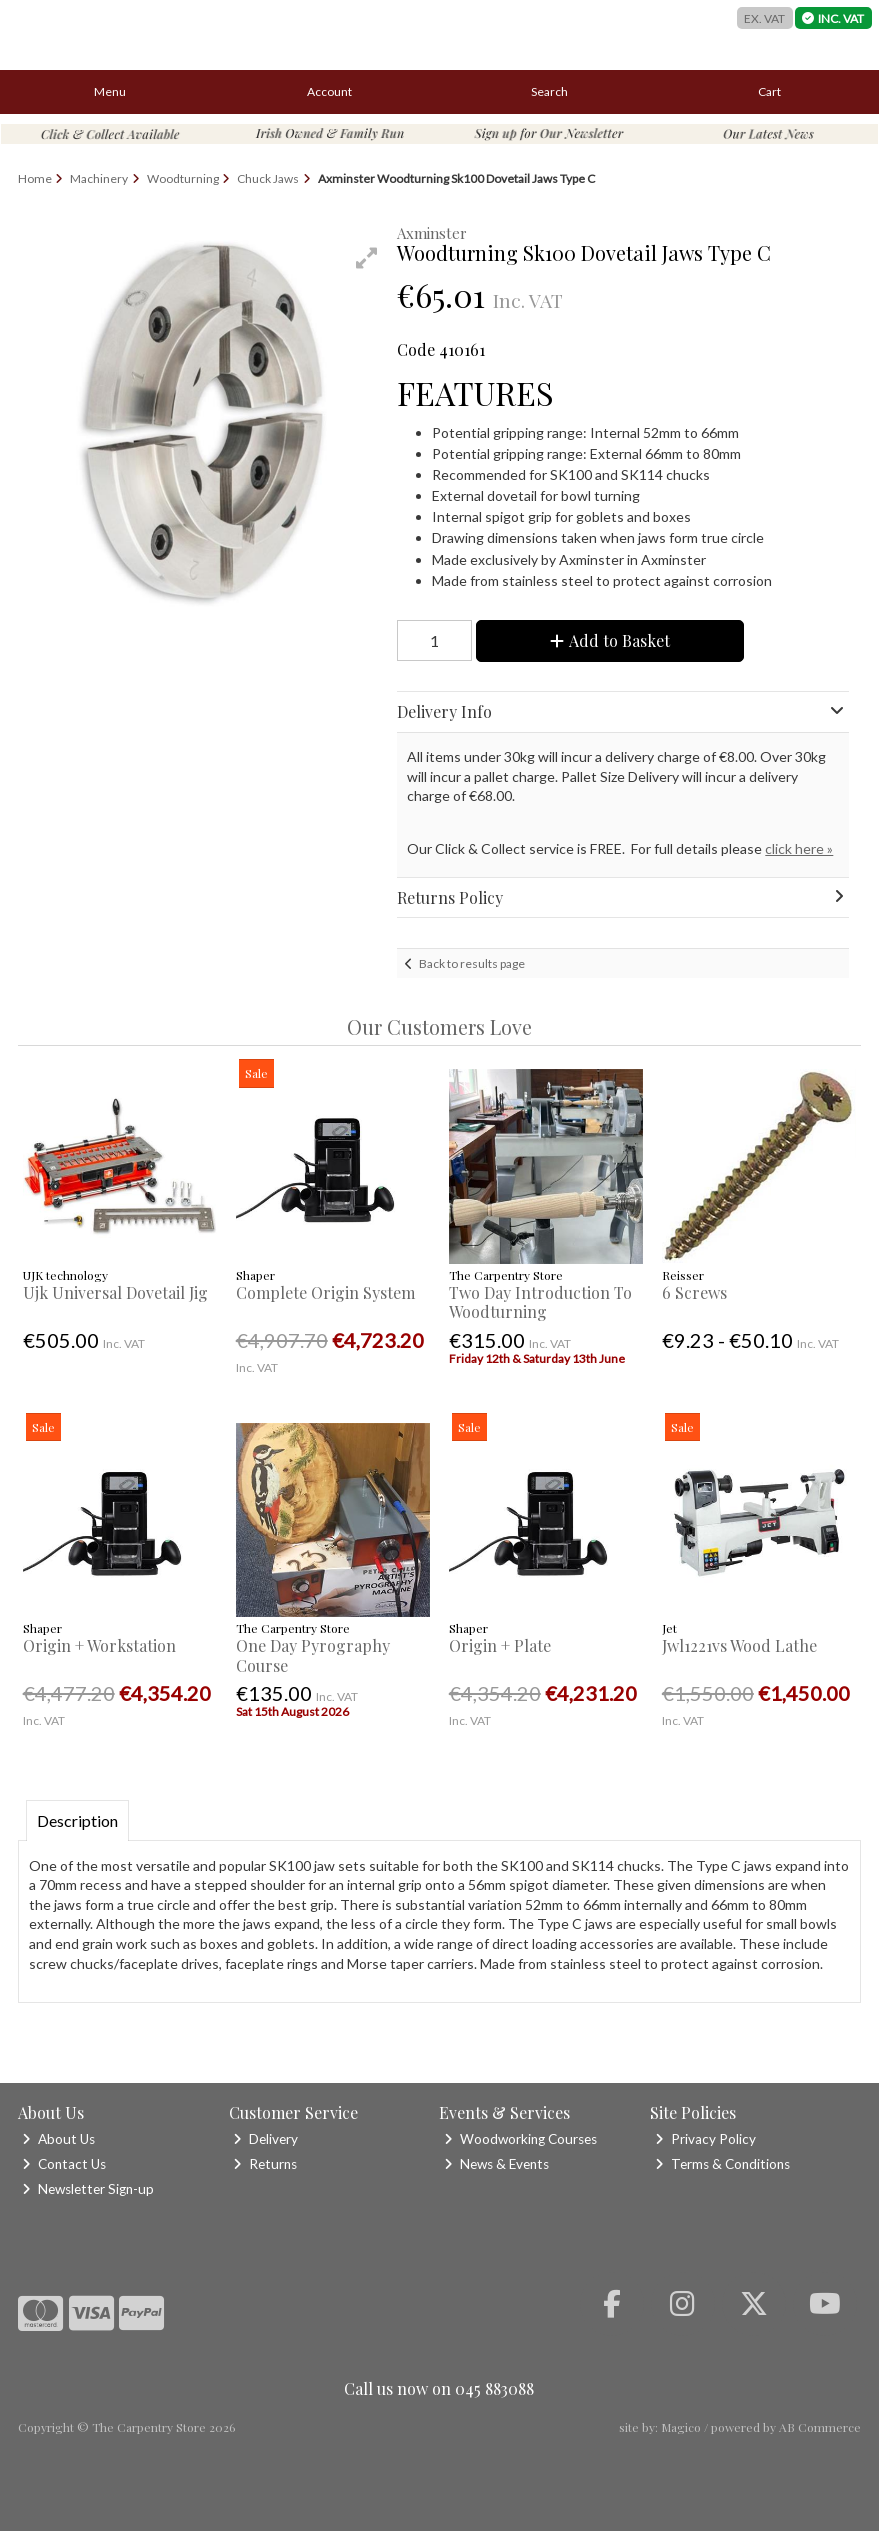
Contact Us (64, 2164)
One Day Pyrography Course (313, 1655)
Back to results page (472, 963)
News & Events (496, 2164)
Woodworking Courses (520, 2139)
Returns (265, 2164)
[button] (367, 258)
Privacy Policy (705, 2139)
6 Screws (694, 1292)
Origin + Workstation (99, 1645)
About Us (58, 2139)
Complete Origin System (325, 1292)
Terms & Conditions (722, 2164)
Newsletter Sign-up (88, 2189)
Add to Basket (610, 640)
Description (77, 1820)
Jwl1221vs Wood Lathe (739, 1645)
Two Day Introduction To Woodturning (540, 1302)
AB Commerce (820, 2427)
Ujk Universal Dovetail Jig (115, 1292)
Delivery (265, 2139)
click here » (799, 848)
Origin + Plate (500, 1645)
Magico (681, 2427)
